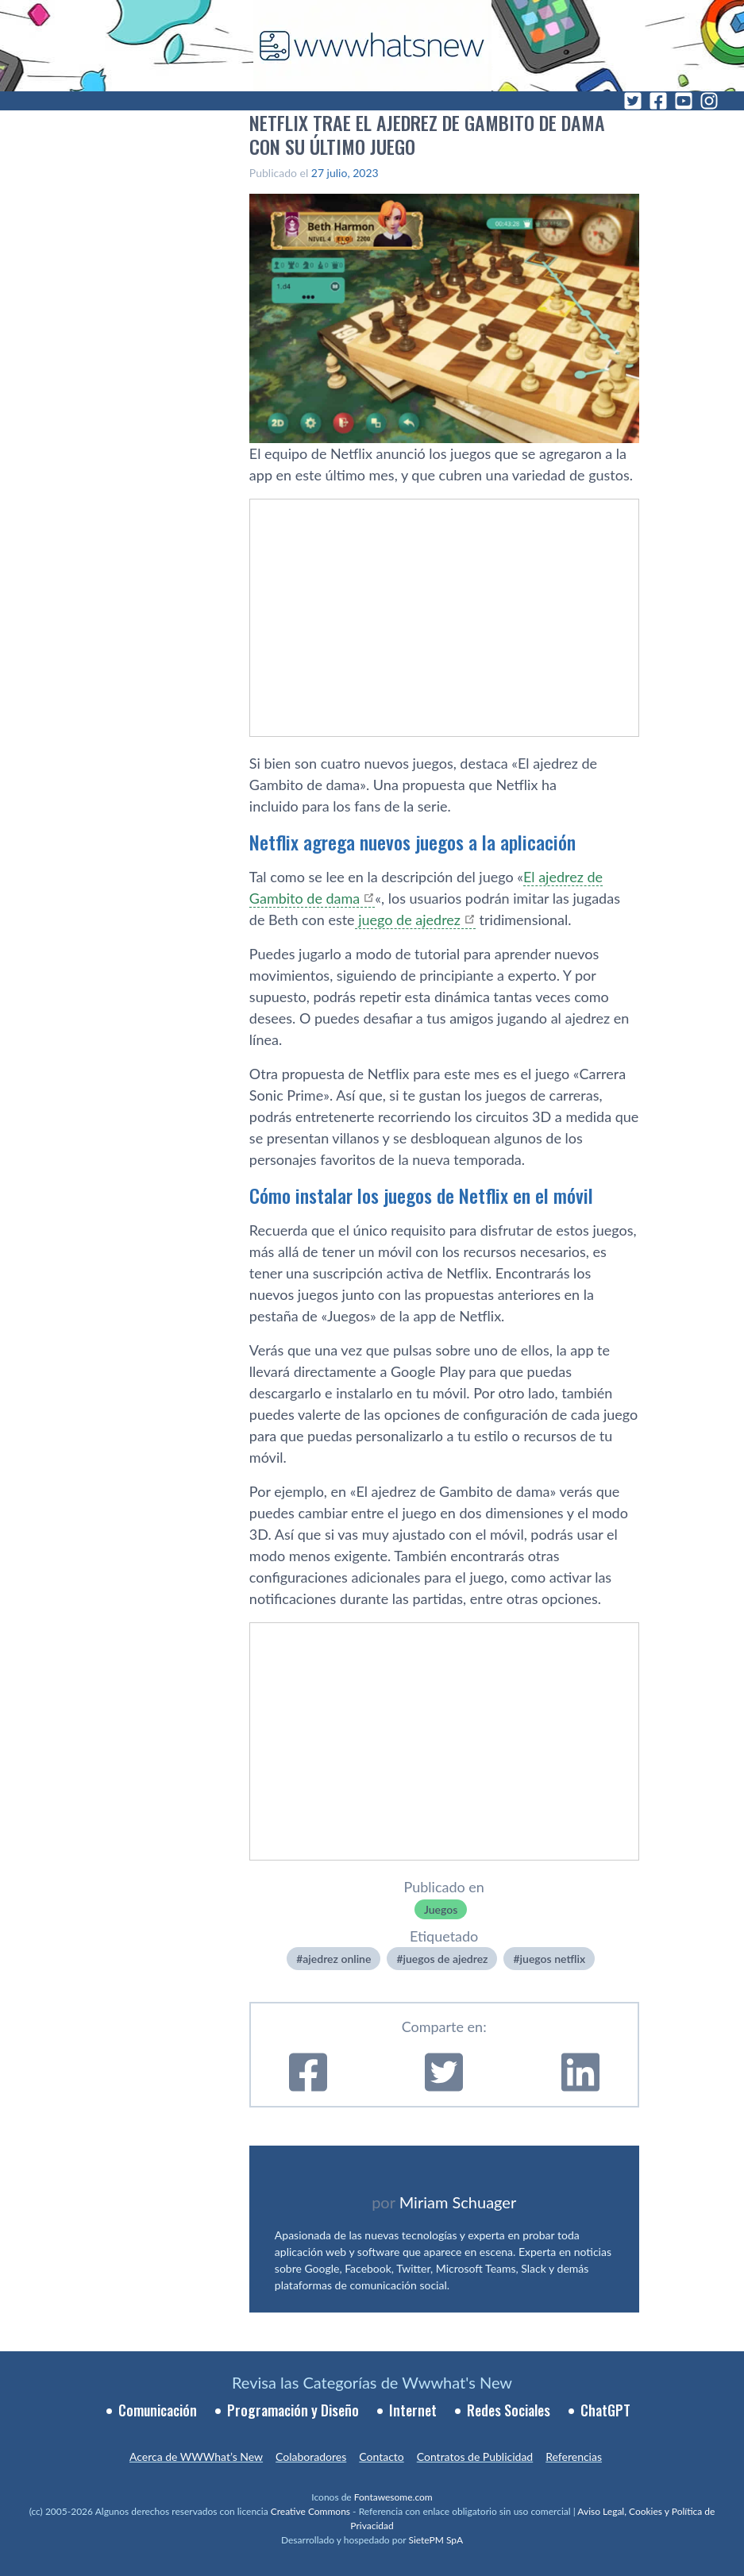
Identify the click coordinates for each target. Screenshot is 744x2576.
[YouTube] (683, 100)
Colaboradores (311, 2456)
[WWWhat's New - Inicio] (372, 45)
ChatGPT (605, 2410)
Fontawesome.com (393, 2497)
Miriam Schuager (457, 2202)
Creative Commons (310, 2511)
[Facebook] (658, 100)
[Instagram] (709, 100)
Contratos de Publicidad (475, 2456)
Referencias (573, 2456)
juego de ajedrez (408, 919)
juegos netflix (553, 1958)
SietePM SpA (435, 2540)
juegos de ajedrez (445, 1958)
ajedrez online (337, 1958)
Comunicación (157, 2410)
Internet (413, 2410)
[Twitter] (632, 100)
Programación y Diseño (293, 2410)
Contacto (381, 2456)
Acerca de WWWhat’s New (196, 2456)
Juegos (440, 1909)
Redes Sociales (508, 2410)
